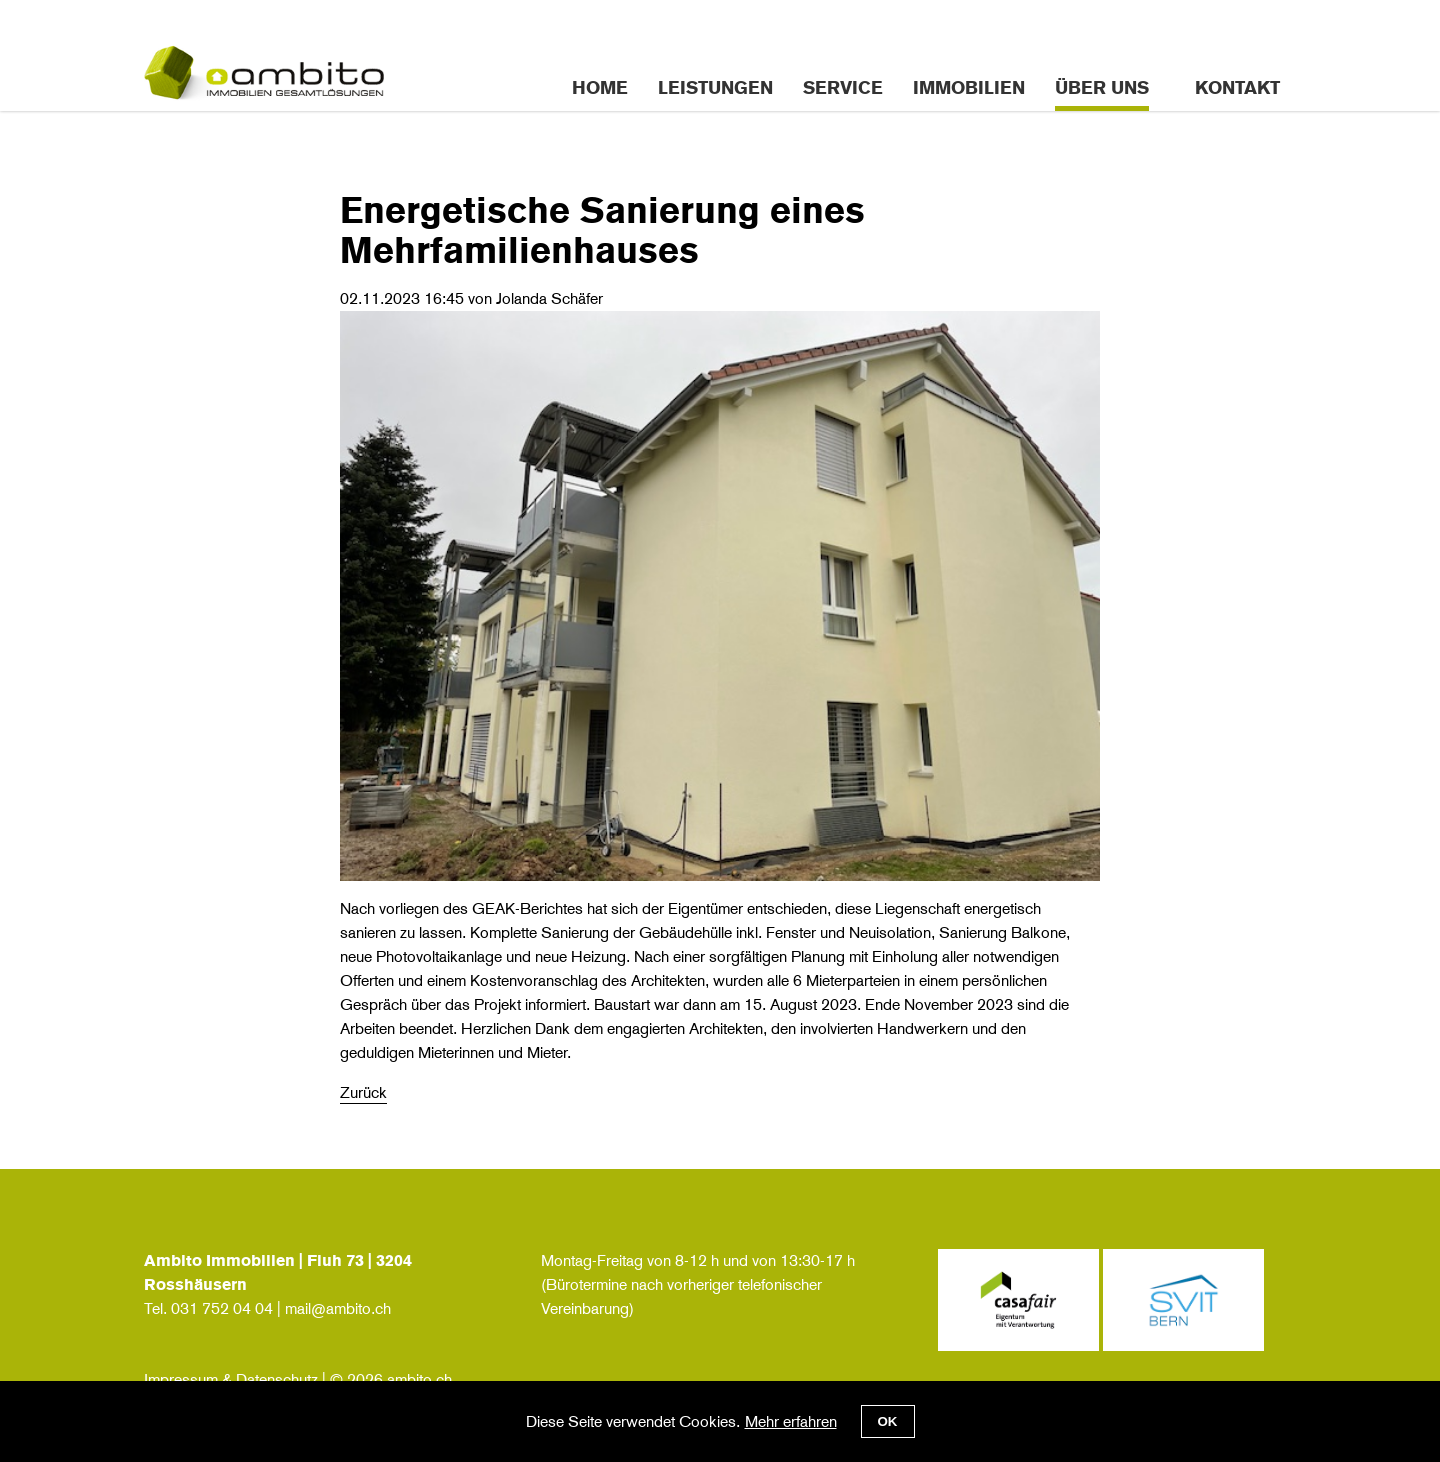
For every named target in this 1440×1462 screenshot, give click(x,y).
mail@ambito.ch (338, 1308)
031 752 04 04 (222, 1308)
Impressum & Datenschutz (231, 1379)
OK (888, 1421)
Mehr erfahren (791, 1421)
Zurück (363, 1092)
